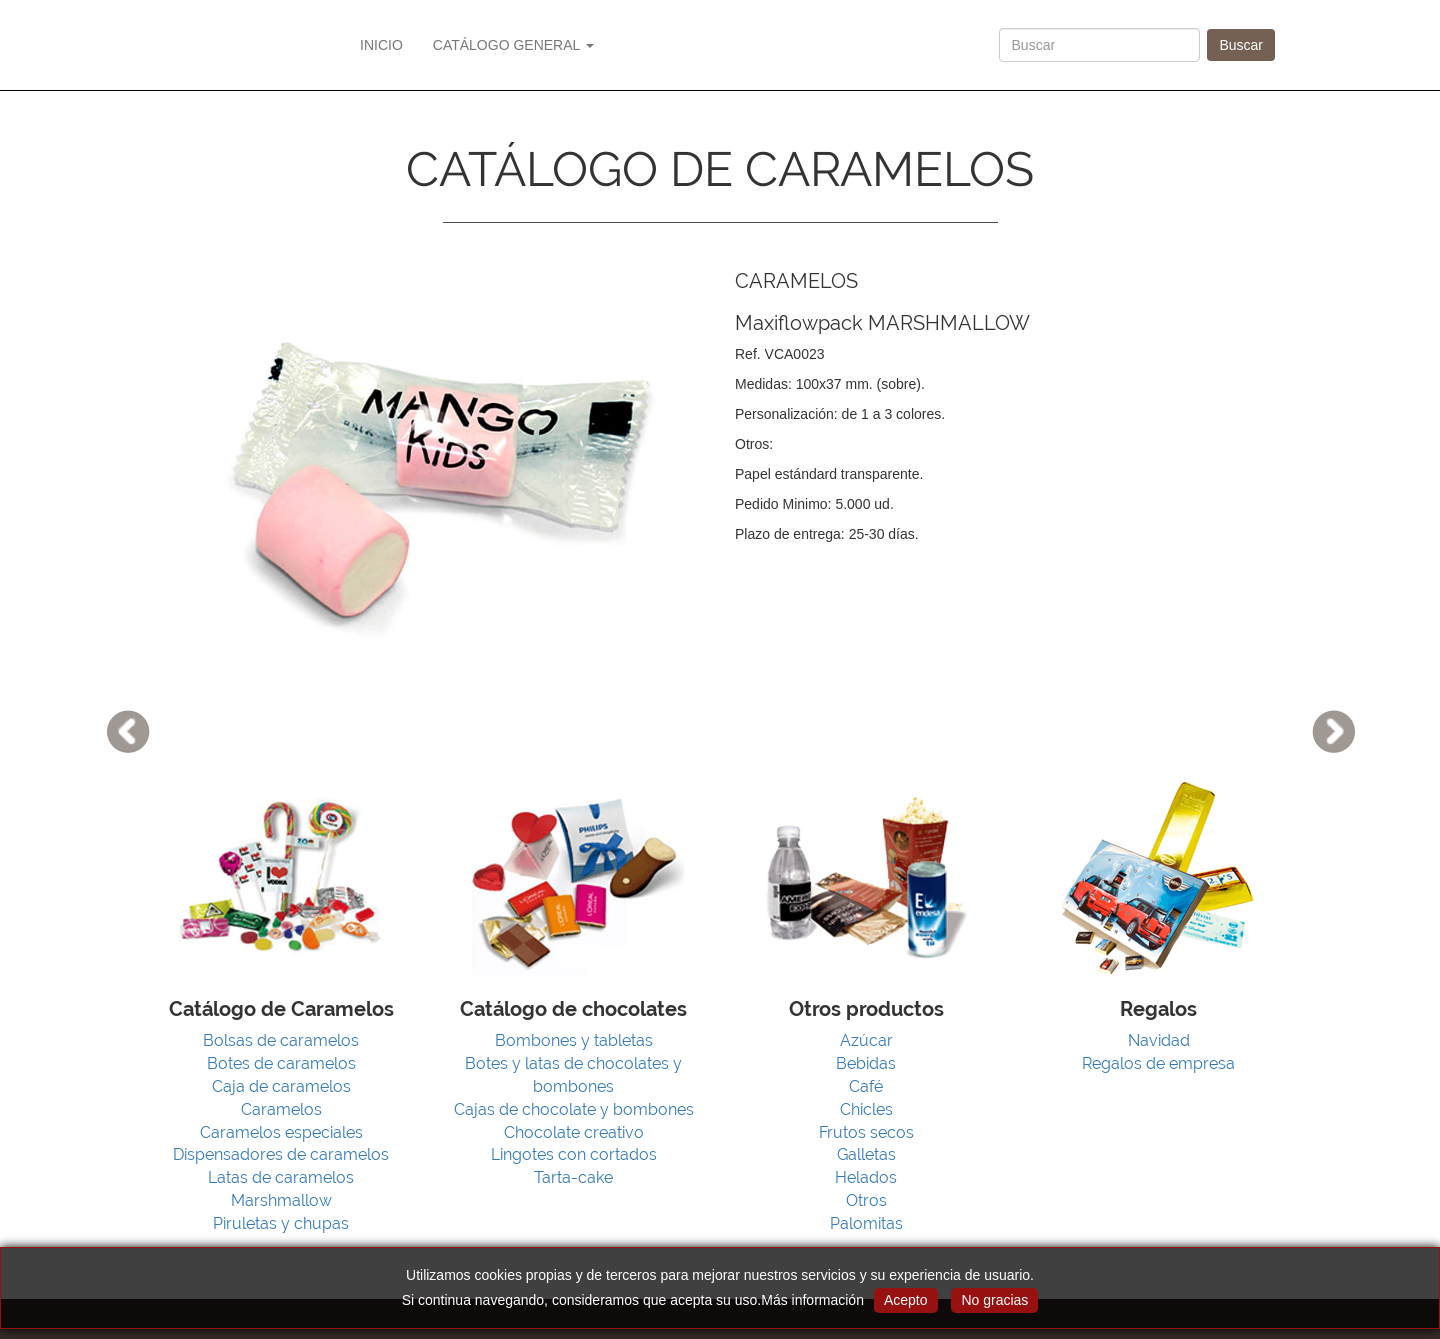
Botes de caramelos (281, 1063)
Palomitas (866, 1223)
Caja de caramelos (281, 1086)
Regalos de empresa (1158, 1063)
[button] (108, 669)
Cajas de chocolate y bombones (574, 1109)
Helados (866, 1177)
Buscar (1241, 45)
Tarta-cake (573, 1177)
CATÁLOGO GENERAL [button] (513, 45)
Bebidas (866, 1063)
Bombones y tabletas (574, 1040)
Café (866, 1086)
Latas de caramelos (281, 1177)
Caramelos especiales (281, 1132)
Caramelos (281, 1109)
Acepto (906, 1300)
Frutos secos (866, 1132)
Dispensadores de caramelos (281, 1154)
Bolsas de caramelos (281, 1040)
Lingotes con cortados (574, 1154)
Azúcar (866, 1040)
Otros (866, 1200)
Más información (812, 1300)
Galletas (866, 1154)
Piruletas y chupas (281, 1223)
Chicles (866, 1109)
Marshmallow (281, 1200)
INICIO (381, 45)
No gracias (994, 1300)
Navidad (1159, 1040)
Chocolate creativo (574, 1132)
